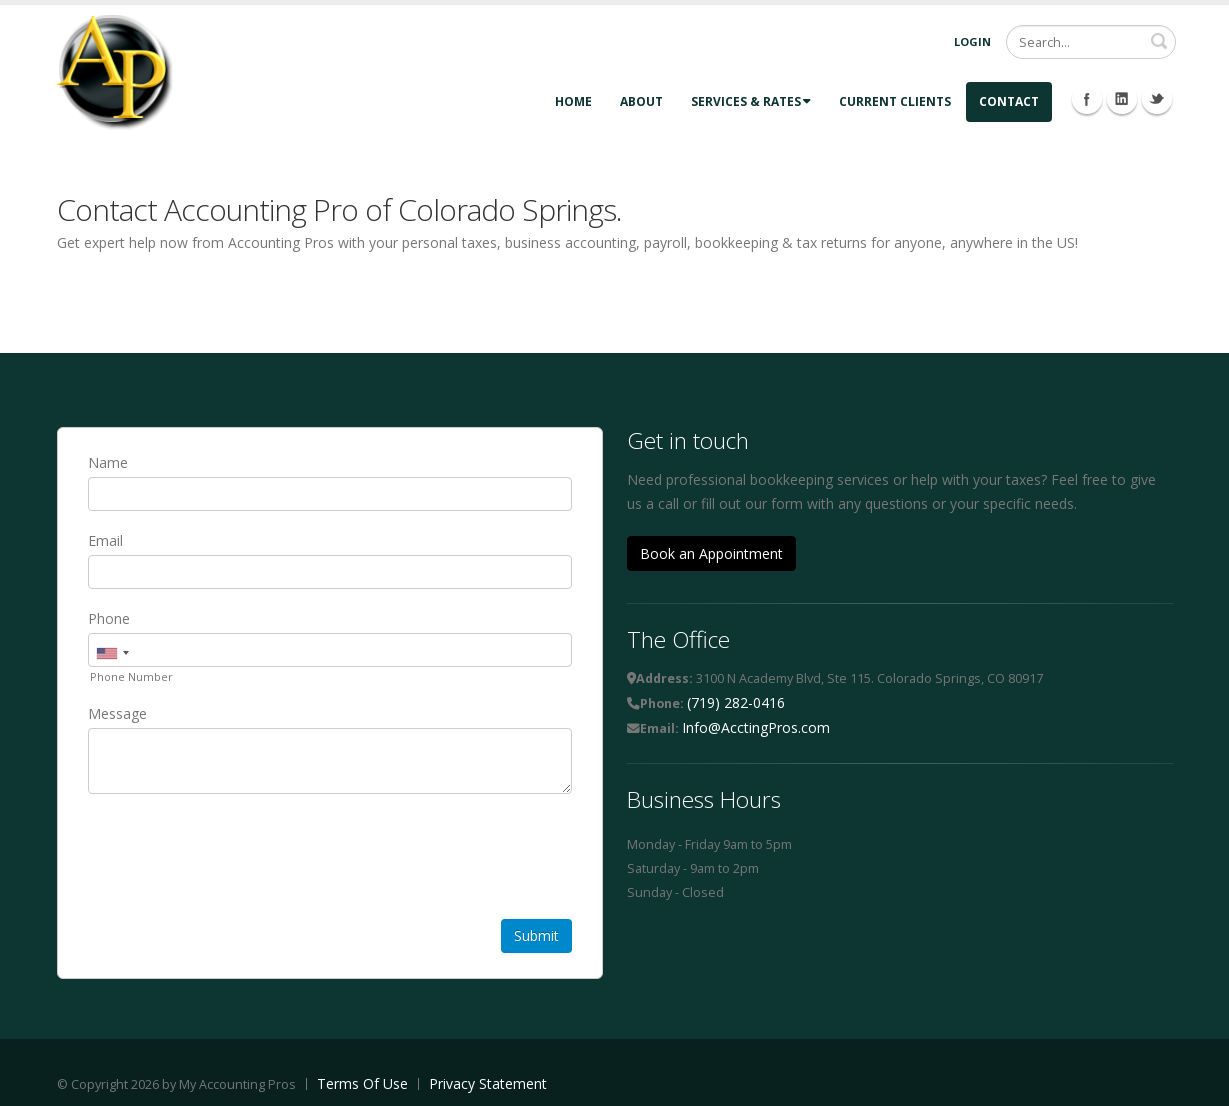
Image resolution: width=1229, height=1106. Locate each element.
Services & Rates (751, 101)
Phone (109, 618)
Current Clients (895, 101)
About (641, 101)
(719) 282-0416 (736, 702)
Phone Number (131, 676)
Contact (1009, 101)
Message (117, 713)
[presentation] (240, 860)
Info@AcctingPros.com (756, 727)
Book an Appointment (711, 553)
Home (573, 101)
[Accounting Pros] (115, 70)
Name (108, 462)
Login (972, 41)
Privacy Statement (488, 1083)
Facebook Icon (1087, 99)
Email (105, 540)
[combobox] (112, 653)
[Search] (1091, 42)
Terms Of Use (362, 1083)
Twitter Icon (1157, 99)
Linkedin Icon (1122, 99)
